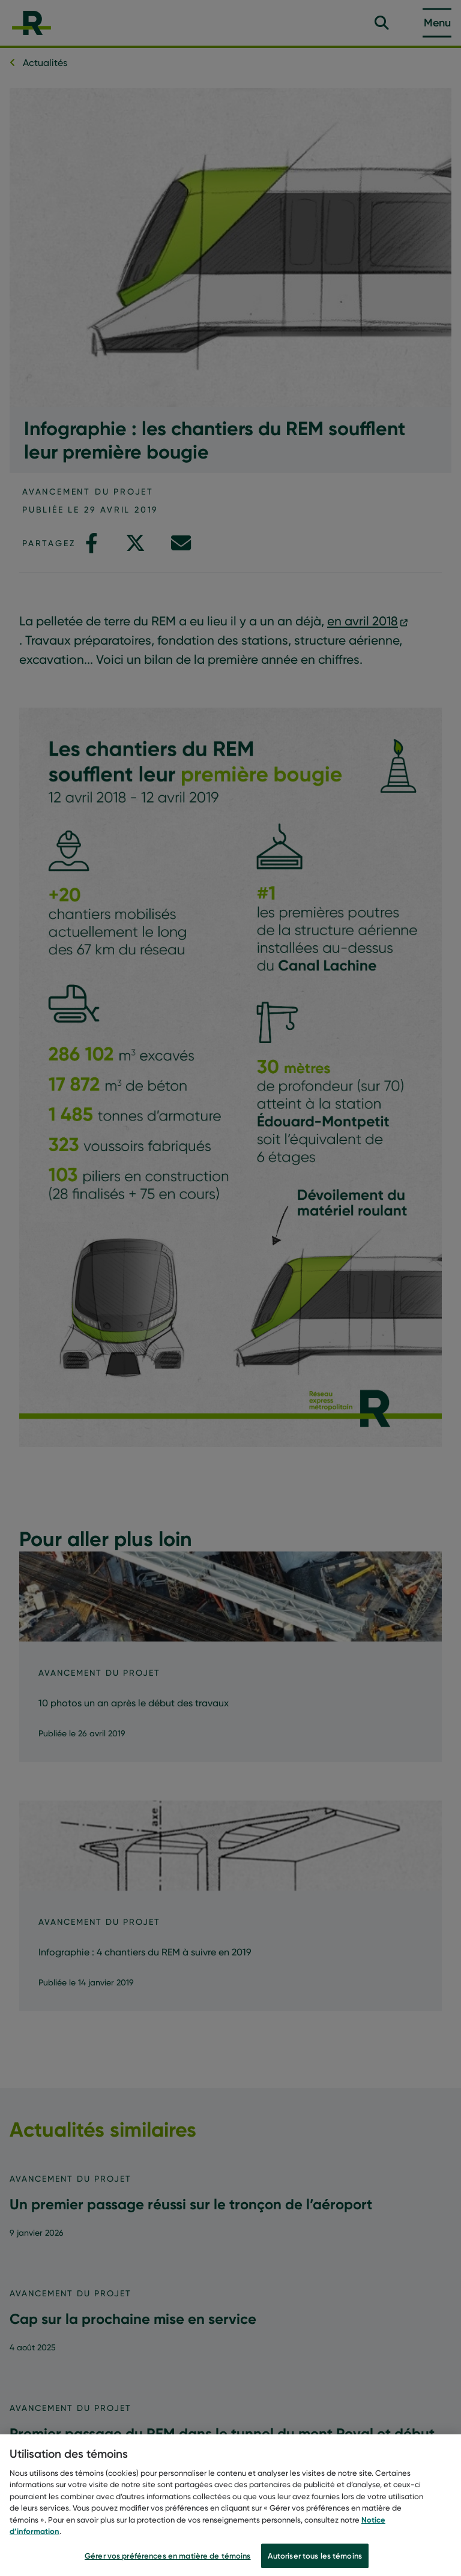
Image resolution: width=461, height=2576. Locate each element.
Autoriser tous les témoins (315, 2559)
